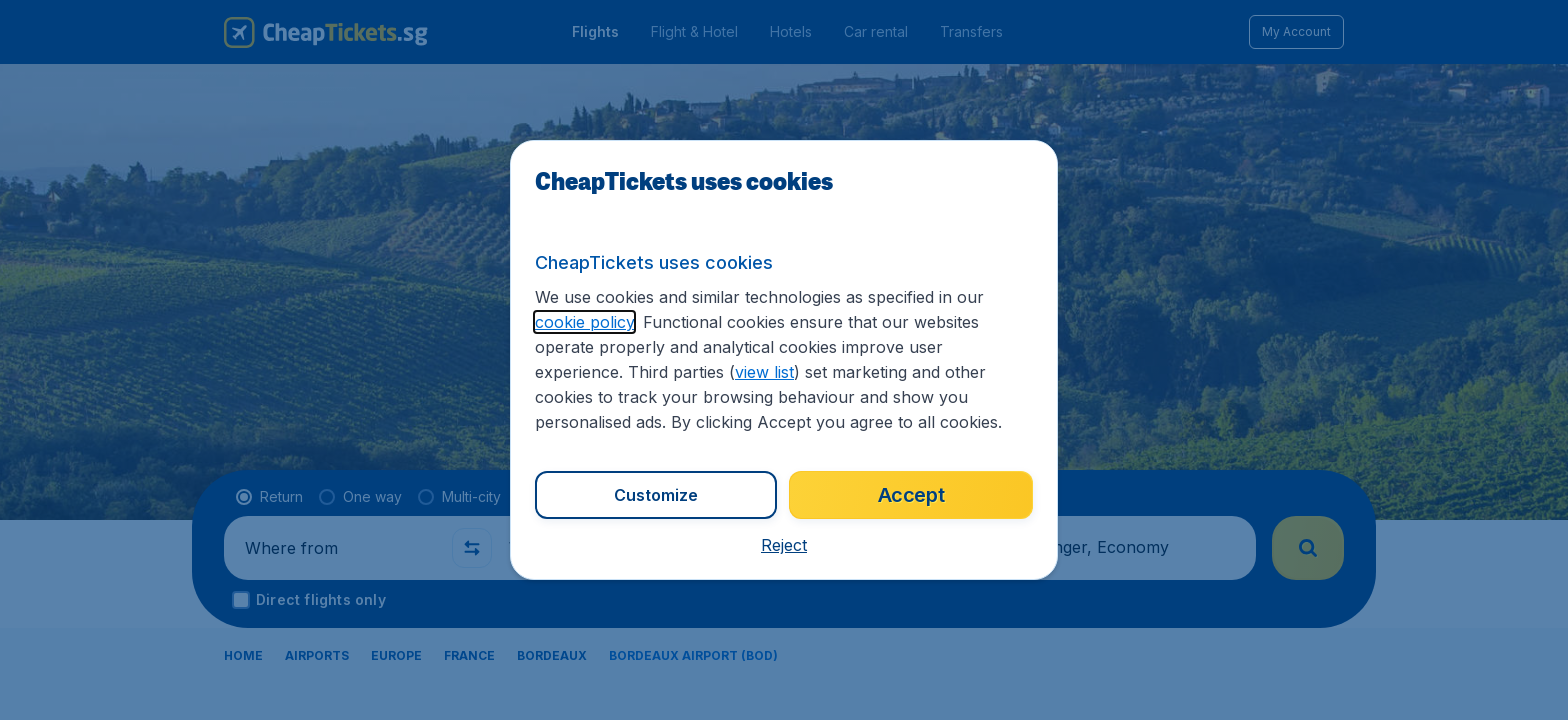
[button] (784, 545)
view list (764, 372)
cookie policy (584, 322)
